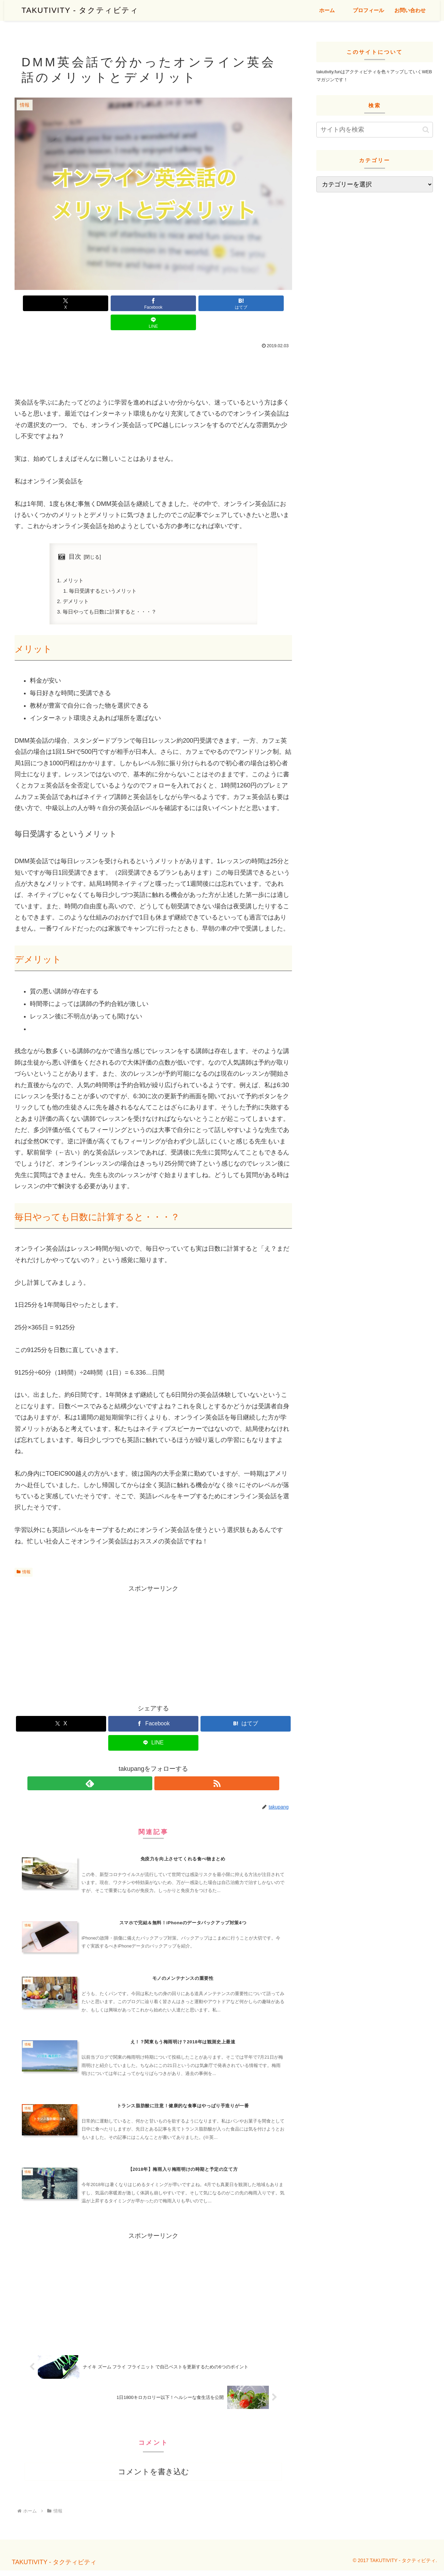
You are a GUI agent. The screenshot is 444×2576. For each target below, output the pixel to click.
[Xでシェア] (83, 303)
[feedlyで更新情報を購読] (145, 1768)
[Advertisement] (153, 351)
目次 (75, 537)
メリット (74, 562)
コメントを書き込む (153, 2477)
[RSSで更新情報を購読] (161, 1768)
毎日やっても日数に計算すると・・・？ (113, 595)
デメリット (77, 584)
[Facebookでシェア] (130, 303)
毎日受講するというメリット (106, 573)
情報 (24, 1556)
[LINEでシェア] (223, 303)
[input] (374, 129)
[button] (426, 130)
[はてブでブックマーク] (176, 303)
